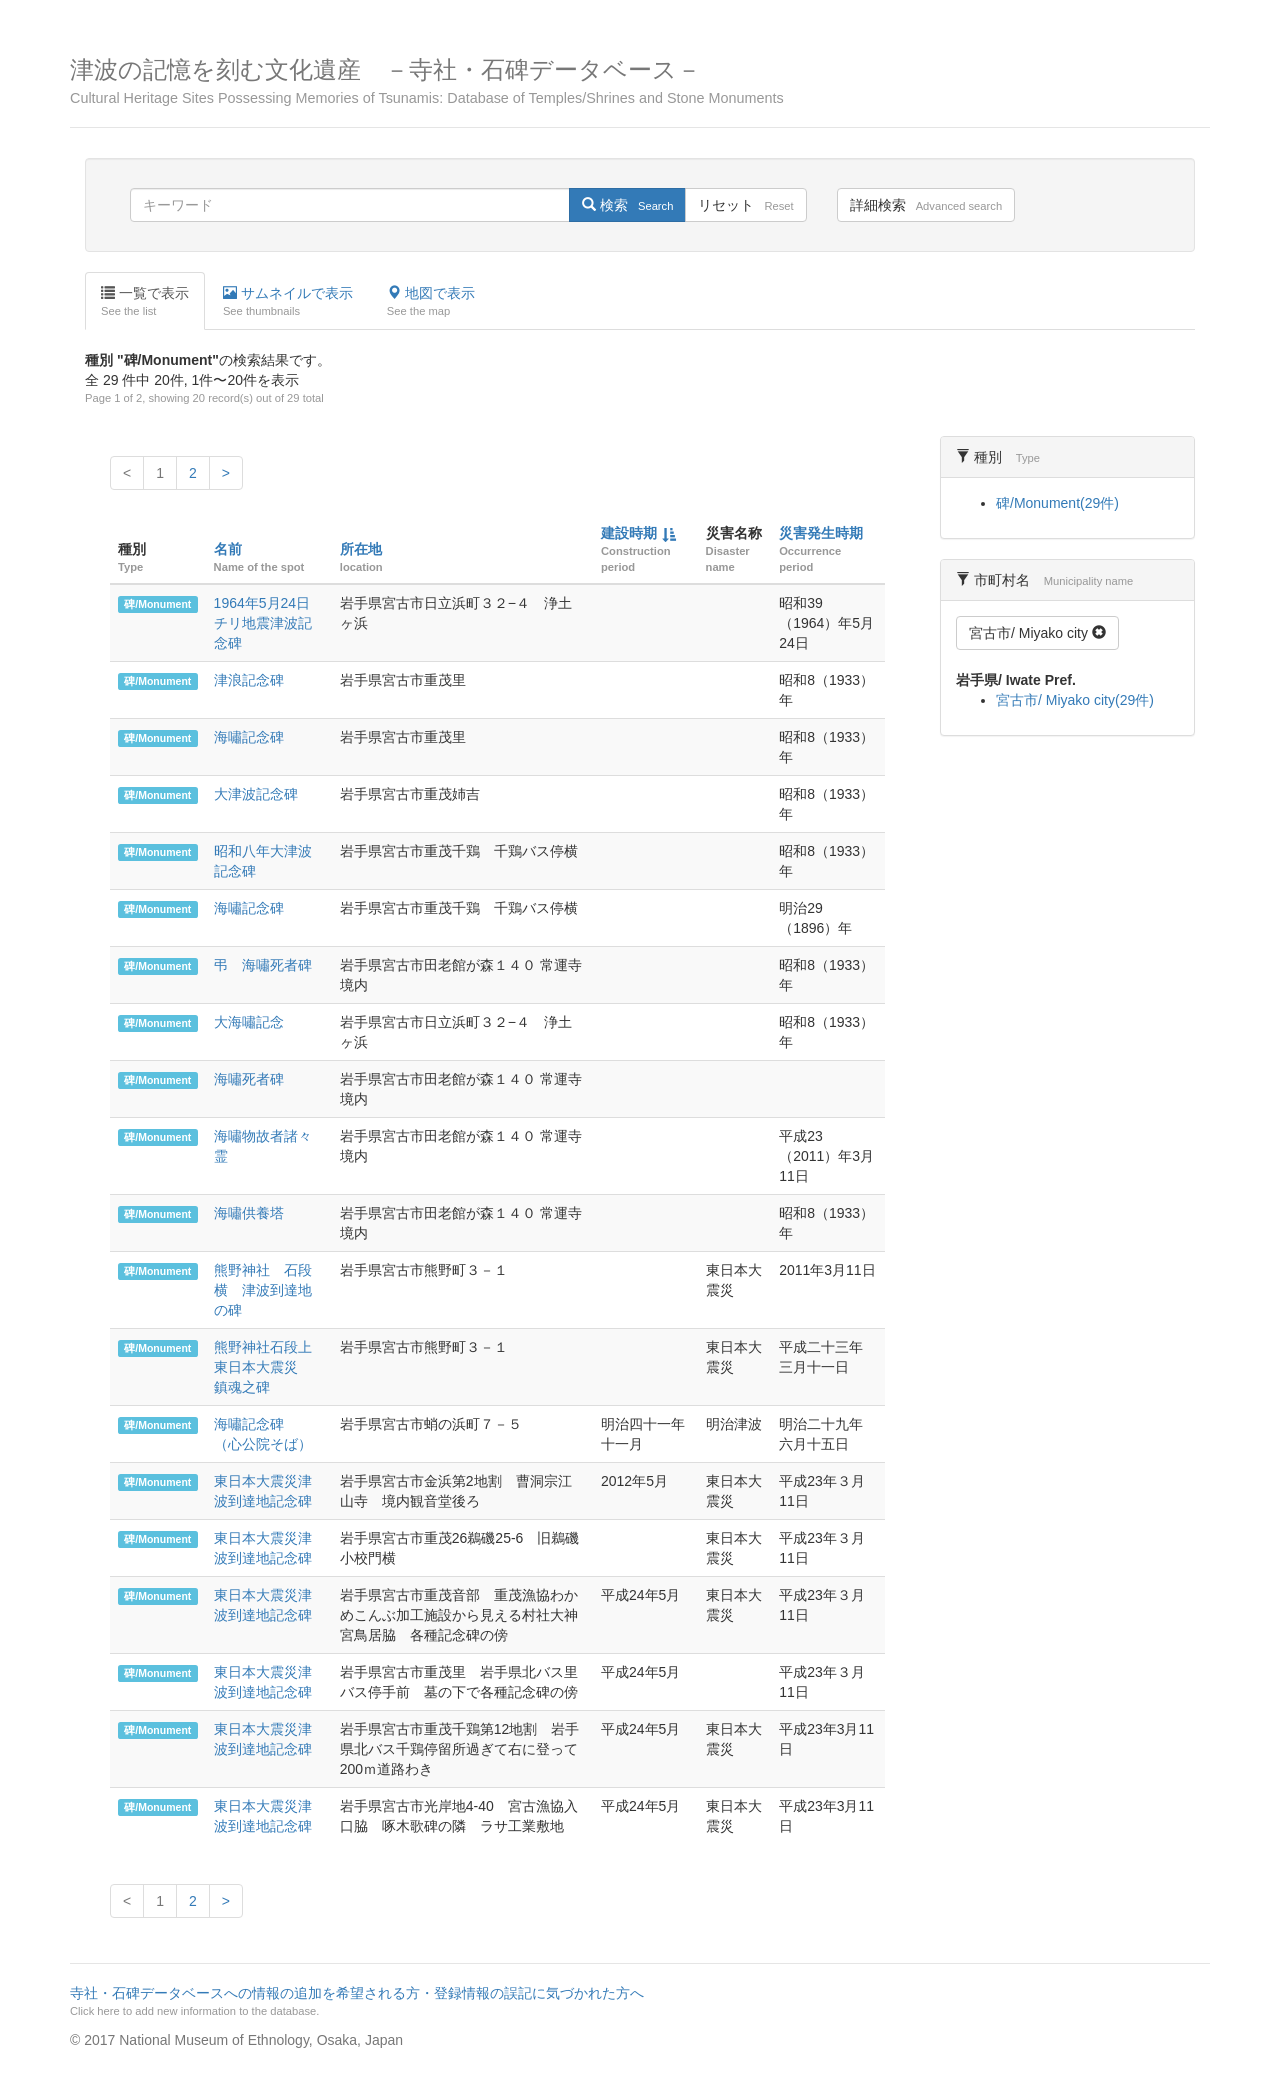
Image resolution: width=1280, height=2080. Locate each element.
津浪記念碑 (249, 680)
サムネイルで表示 (288, 302)
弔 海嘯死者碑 (263, 965)
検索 (627, 205)
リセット (745, 205)
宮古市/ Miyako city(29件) (1075, 700)
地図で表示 (431, 302)
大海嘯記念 (249, 1022)
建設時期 (629, 533)
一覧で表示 (145, 302)
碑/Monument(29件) (1057, 503)
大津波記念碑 (256, 794)
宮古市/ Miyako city (1037, 633)
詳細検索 (926, 205)
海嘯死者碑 (249, 1079)
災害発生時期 (821, 533)
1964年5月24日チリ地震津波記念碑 (263, 623)
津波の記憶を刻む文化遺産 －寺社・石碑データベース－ (640, 81)
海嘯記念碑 (249, 737)
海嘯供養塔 (249, 1213)
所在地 (361, 549)
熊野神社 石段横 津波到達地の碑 (263, 1290)
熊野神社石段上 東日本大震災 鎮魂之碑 (270, 1367)
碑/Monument (157, 604)
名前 (228, 549)
